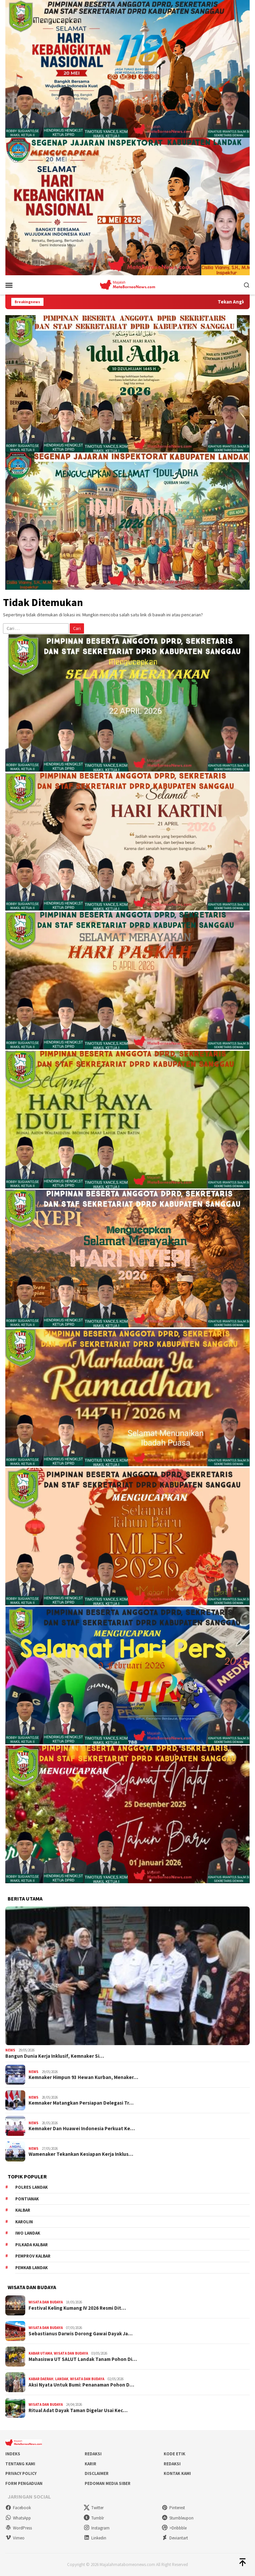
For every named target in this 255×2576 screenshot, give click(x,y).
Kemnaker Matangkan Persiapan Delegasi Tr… (81, 2103)
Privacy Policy (21, 2473)
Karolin (24, 2222)
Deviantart (175, 2538)
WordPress (18, 2528)
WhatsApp (18, 2518)
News (10, 2050)
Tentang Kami (20, 2464)
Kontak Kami (177, 2473)
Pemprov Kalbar (32, 2256)
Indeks (12, 2454)
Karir (90, 2464)
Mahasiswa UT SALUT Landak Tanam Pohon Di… (83, 2359)
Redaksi (93, 2454)
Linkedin (95, 2538)
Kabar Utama (40, 2353)
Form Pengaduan (23, 2483)
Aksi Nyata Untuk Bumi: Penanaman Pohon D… (81, 2385)
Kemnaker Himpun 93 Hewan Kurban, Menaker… (83, 2077)
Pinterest (173, 2508)
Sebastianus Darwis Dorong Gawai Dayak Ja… (80, 2334)
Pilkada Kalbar (31, 2245)
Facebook (18, 2508)
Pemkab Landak (31, 2267)
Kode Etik (174, 2454)
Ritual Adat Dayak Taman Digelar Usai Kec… (78, 2410)
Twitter (94, 2508)
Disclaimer (97, 2473)
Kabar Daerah (41, 2379)
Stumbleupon (178, 2518)
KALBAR (22, 2210)
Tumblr (94, 2518)
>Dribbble (174, 2528)
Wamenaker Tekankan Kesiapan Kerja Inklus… (81, 2154)
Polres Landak (31, 2187)
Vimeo (15, 2538)
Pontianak (27, 2199)
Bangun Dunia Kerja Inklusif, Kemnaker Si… (54, 2056)
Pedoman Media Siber (107, 2483)
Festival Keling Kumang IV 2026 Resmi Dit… (77, 2308)
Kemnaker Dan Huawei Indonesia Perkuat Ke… (82, 2129)
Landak (61, 2379)
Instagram (97, 2528)
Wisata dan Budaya (46, 2302)
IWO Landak (27, 2233)
